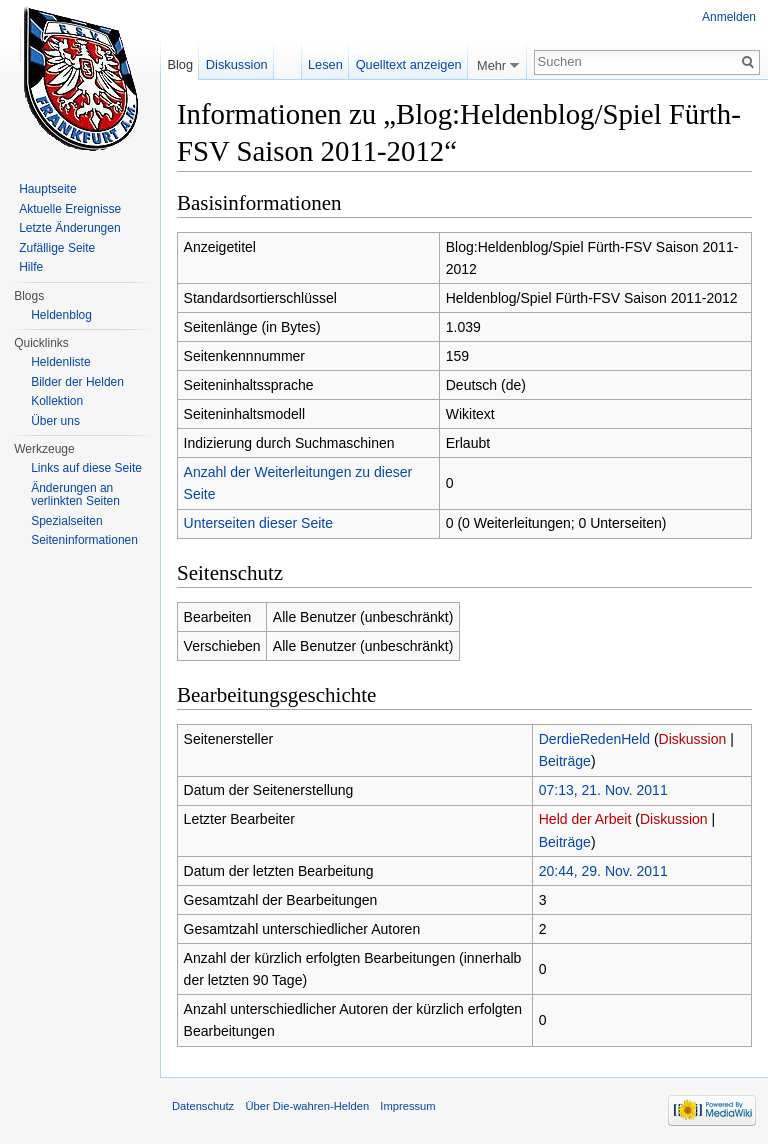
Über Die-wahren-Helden (307, 1106)
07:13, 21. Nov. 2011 (603, 790)
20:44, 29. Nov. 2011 (603, 871)
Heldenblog (61, 315)
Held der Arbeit (585, 819)
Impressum (407, 1106)
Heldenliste (60, 362)
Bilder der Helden (77, 382)
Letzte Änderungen (69, 228)
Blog (180, 64)
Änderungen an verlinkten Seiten (75, 495)
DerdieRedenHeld (594, 739)
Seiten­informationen (84, 540)
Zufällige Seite (57, 248)
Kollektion (57, 401)
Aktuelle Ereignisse (70, 209)
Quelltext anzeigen (409, 64)
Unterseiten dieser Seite (258, 523)
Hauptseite (47, 189)
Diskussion (693, 739)
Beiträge (565, 761)
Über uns (55, 421)
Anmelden (729, 17)
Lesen (325, 64)
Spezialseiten (66, 521)
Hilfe (31, 267)
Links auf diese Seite (86, 468)
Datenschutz (203, 1106)
